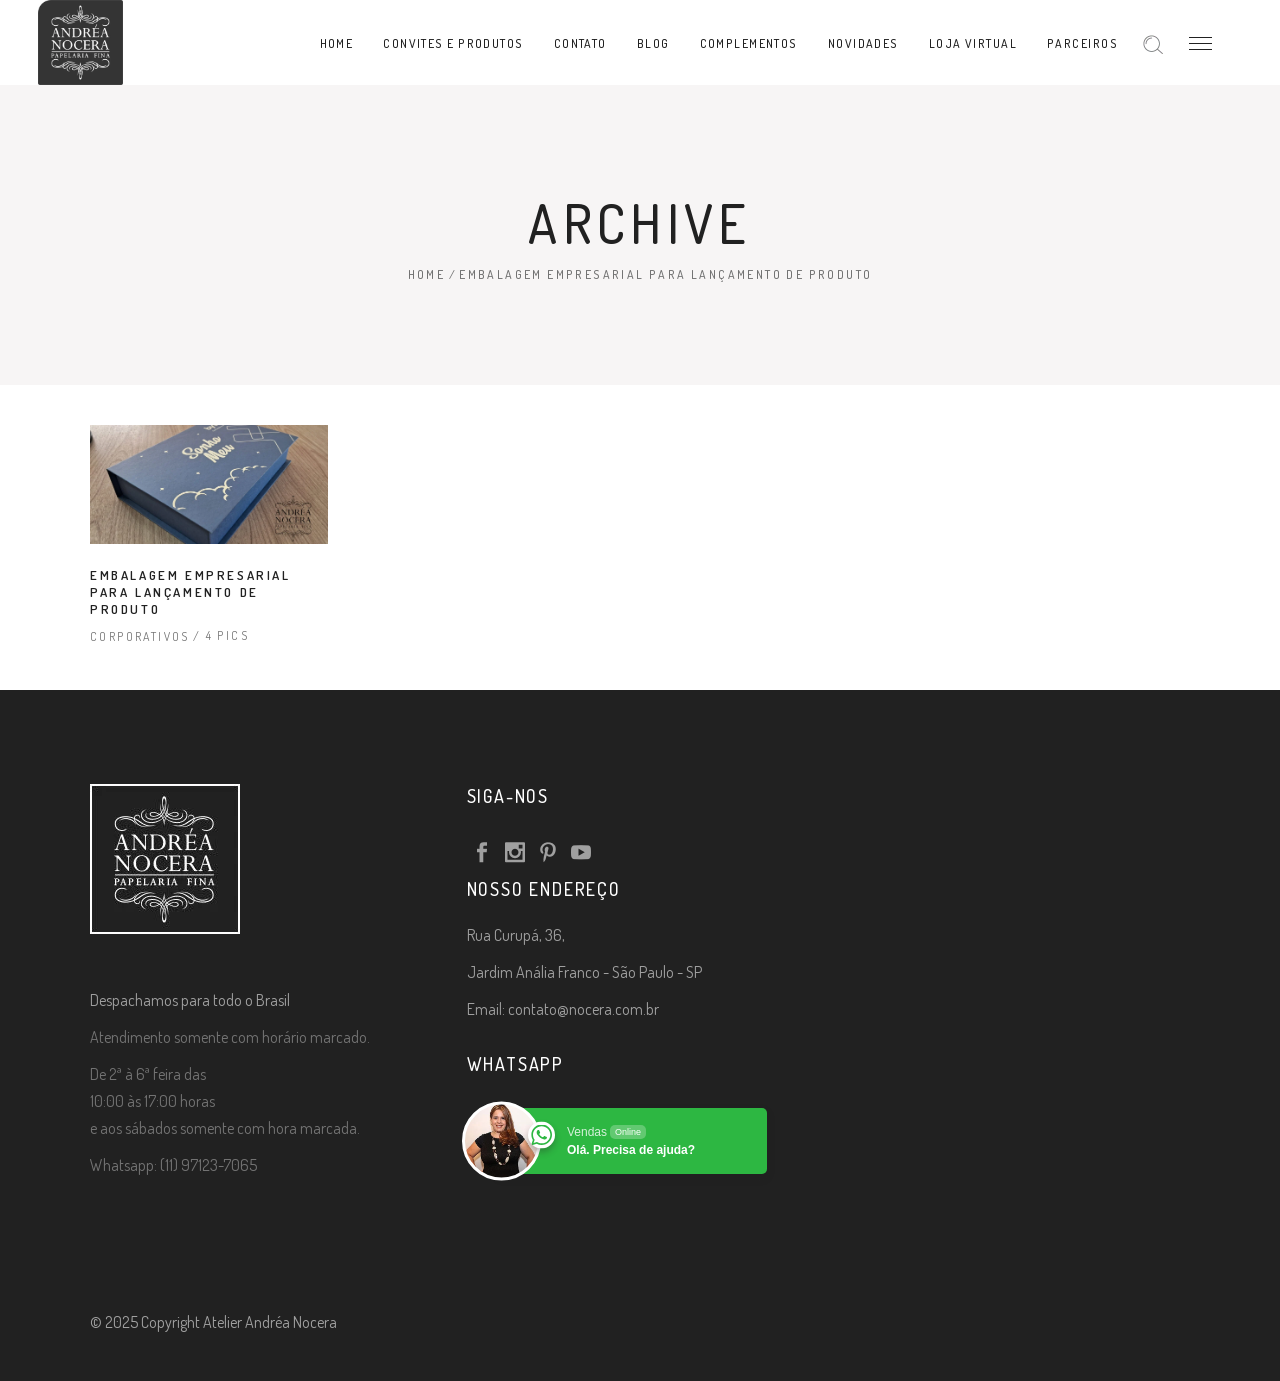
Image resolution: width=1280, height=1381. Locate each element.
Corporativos (140, 636)
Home (427, 274)
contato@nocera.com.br (583, 1009)
